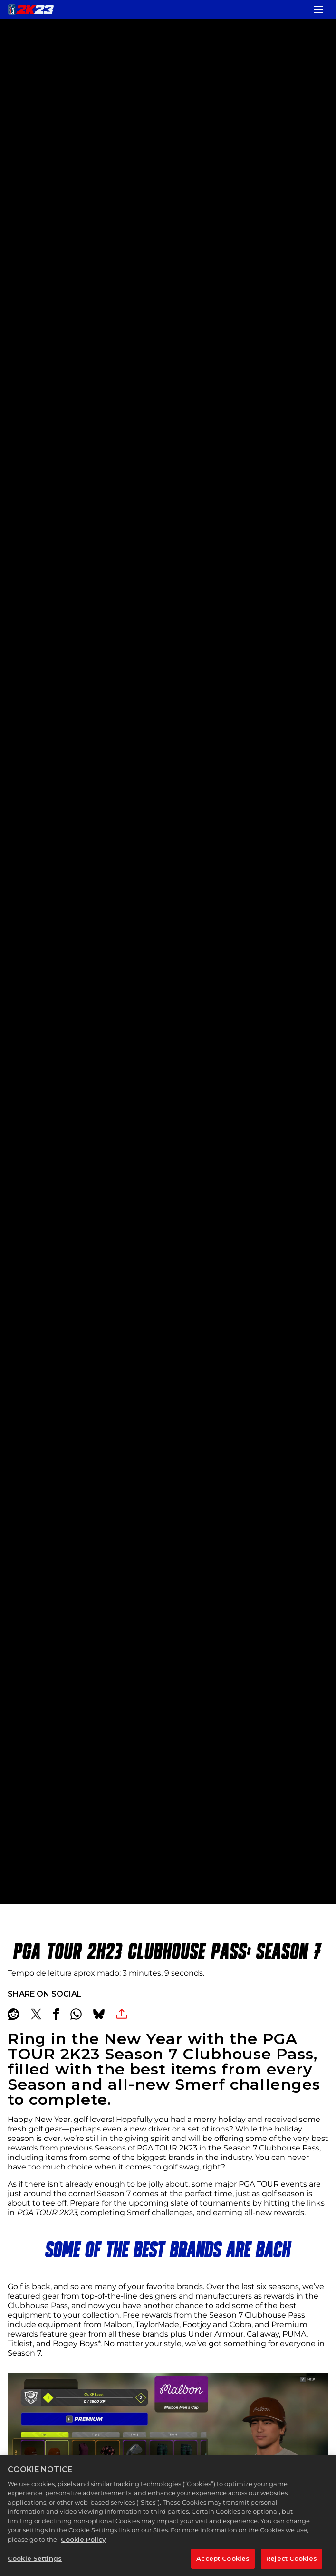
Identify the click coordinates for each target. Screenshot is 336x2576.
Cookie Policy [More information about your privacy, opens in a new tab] (83, 2548)
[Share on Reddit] (13, 2014)
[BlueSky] (99, 2014)
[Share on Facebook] (56, 2014)
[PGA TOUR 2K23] (31, 9)
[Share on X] (36, 2014)
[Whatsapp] (76, 2014)
